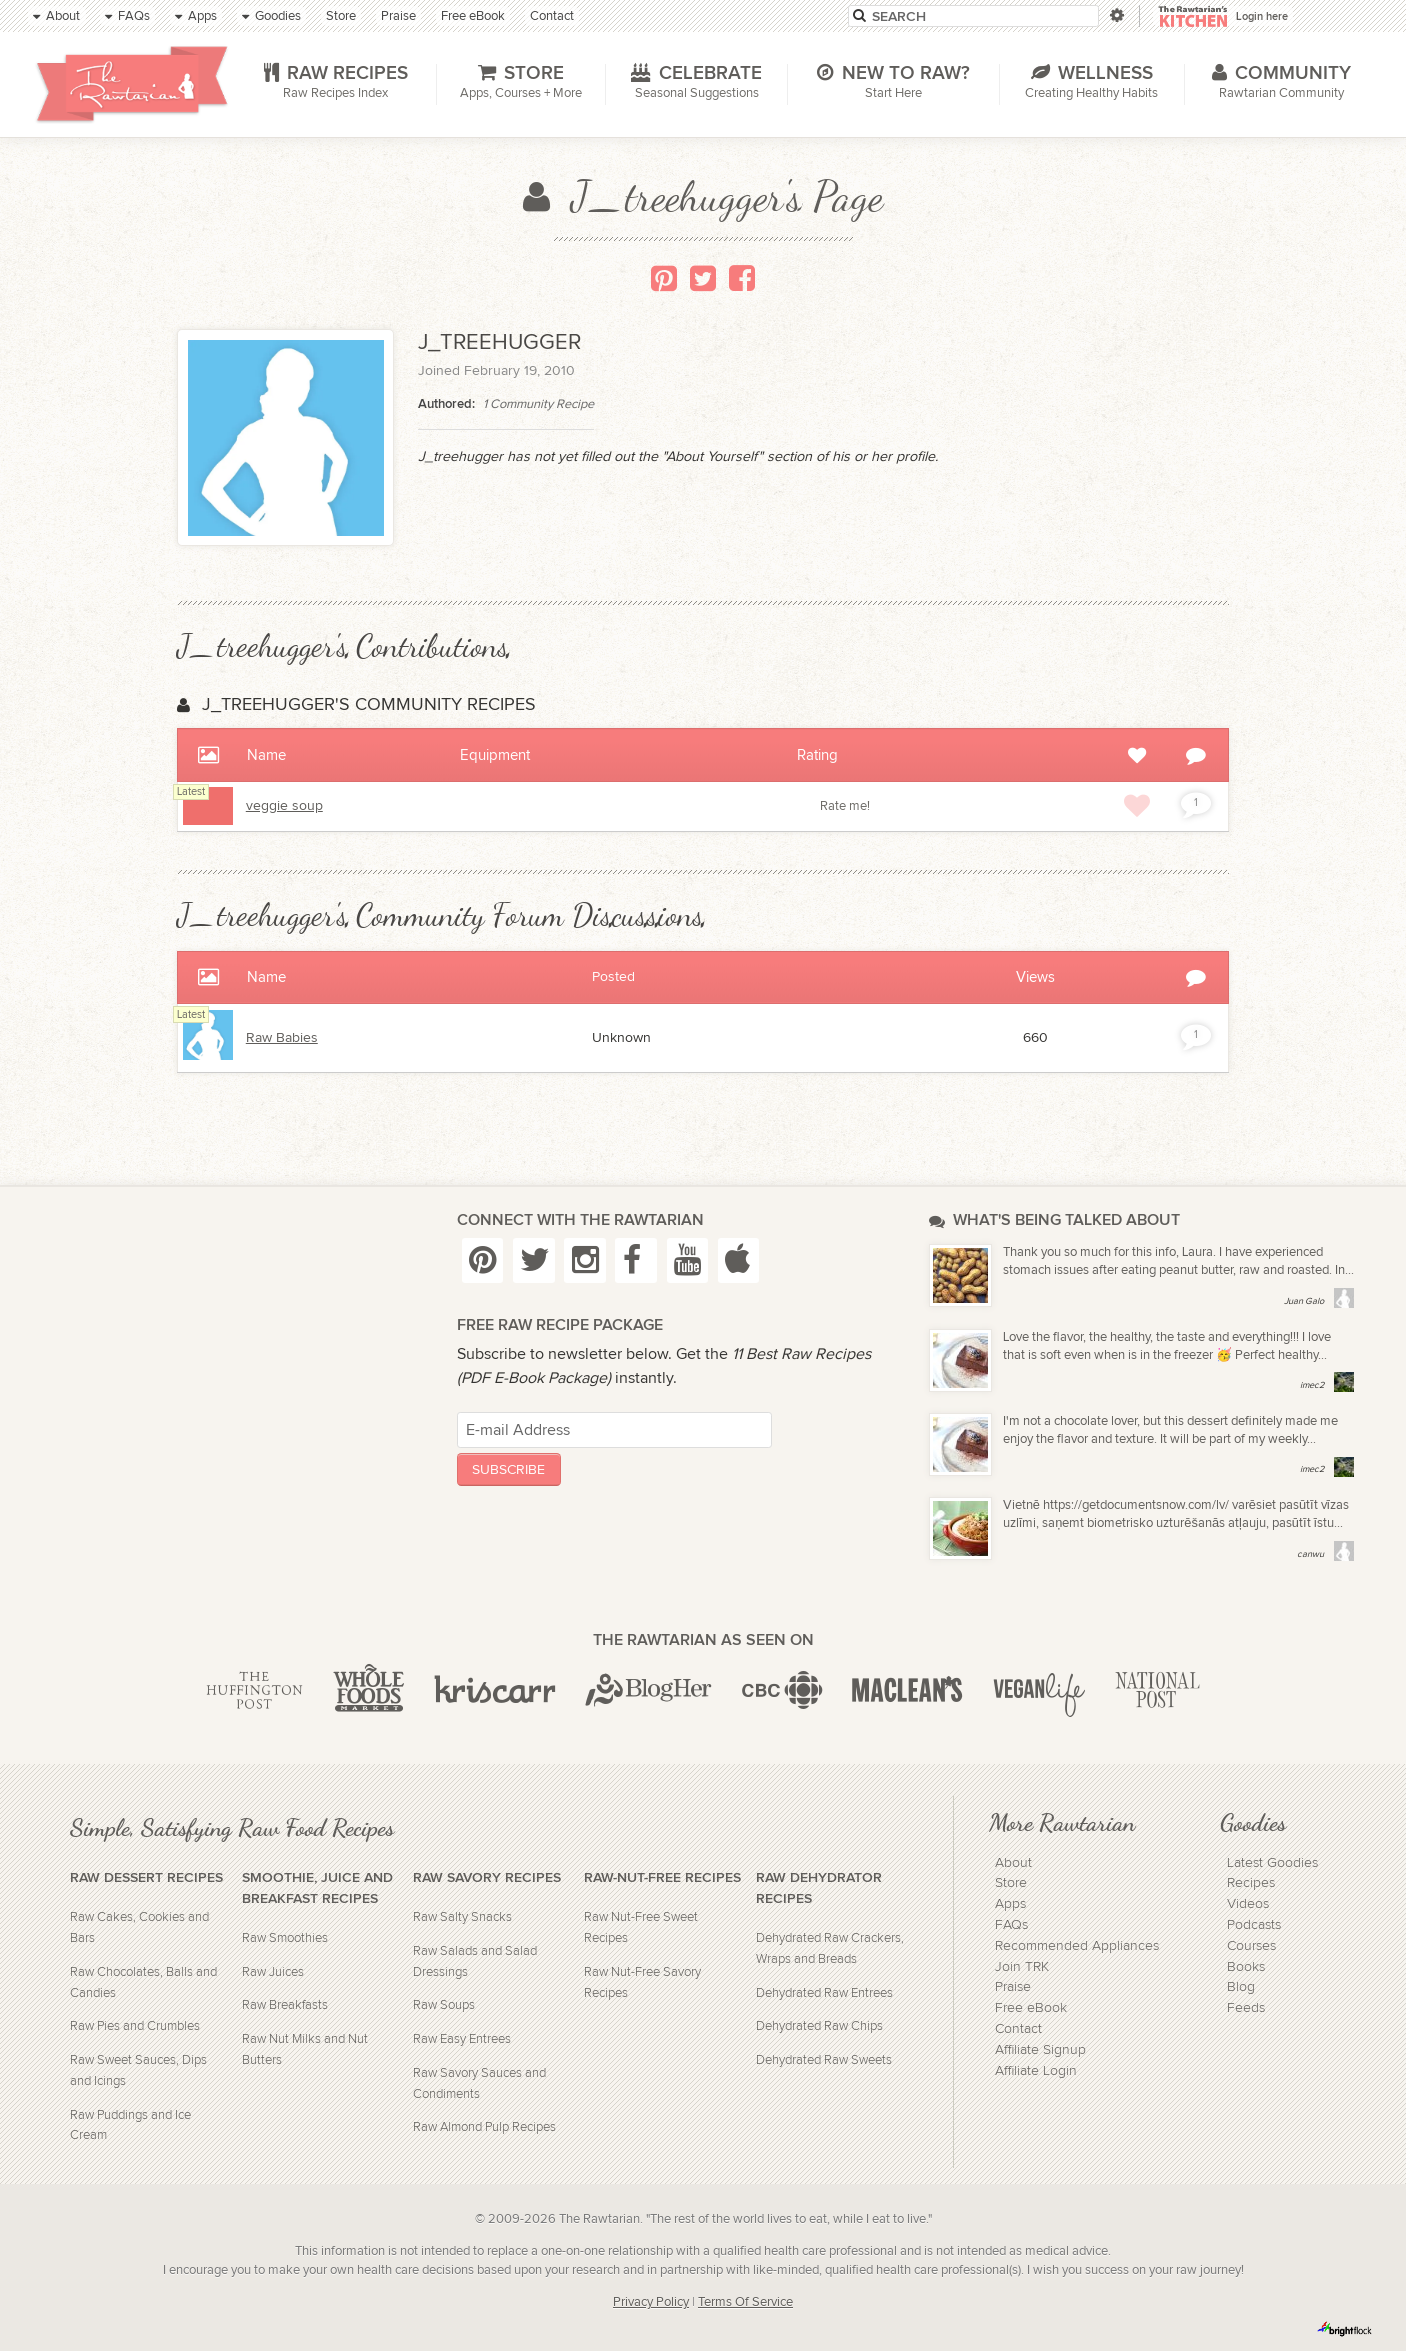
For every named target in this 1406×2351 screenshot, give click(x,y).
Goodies (1253, 1822)
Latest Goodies (1272, 1863)
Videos (1248, 1904)
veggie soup (284, 806)
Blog (1241, 1987)
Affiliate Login (1036, 2071)
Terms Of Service (745, 2302)
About (1013, 1863)
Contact (1018, 2029)
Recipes (1251, 1883)
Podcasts (1254, 1925)
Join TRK (1022, 1967)
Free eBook (1031, 2008)
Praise (1013, 1987)
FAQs (1011, 1925)
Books (1246, 1967)
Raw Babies (282, 1038)
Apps (1010, 1904)
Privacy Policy (651, 2302)
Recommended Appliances (1077, 1946)
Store (1011, 1883)
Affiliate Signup (1040, 2050)
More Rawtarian (1062, 1822)
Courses (1251, 1946)
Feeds (1246, 2008)
